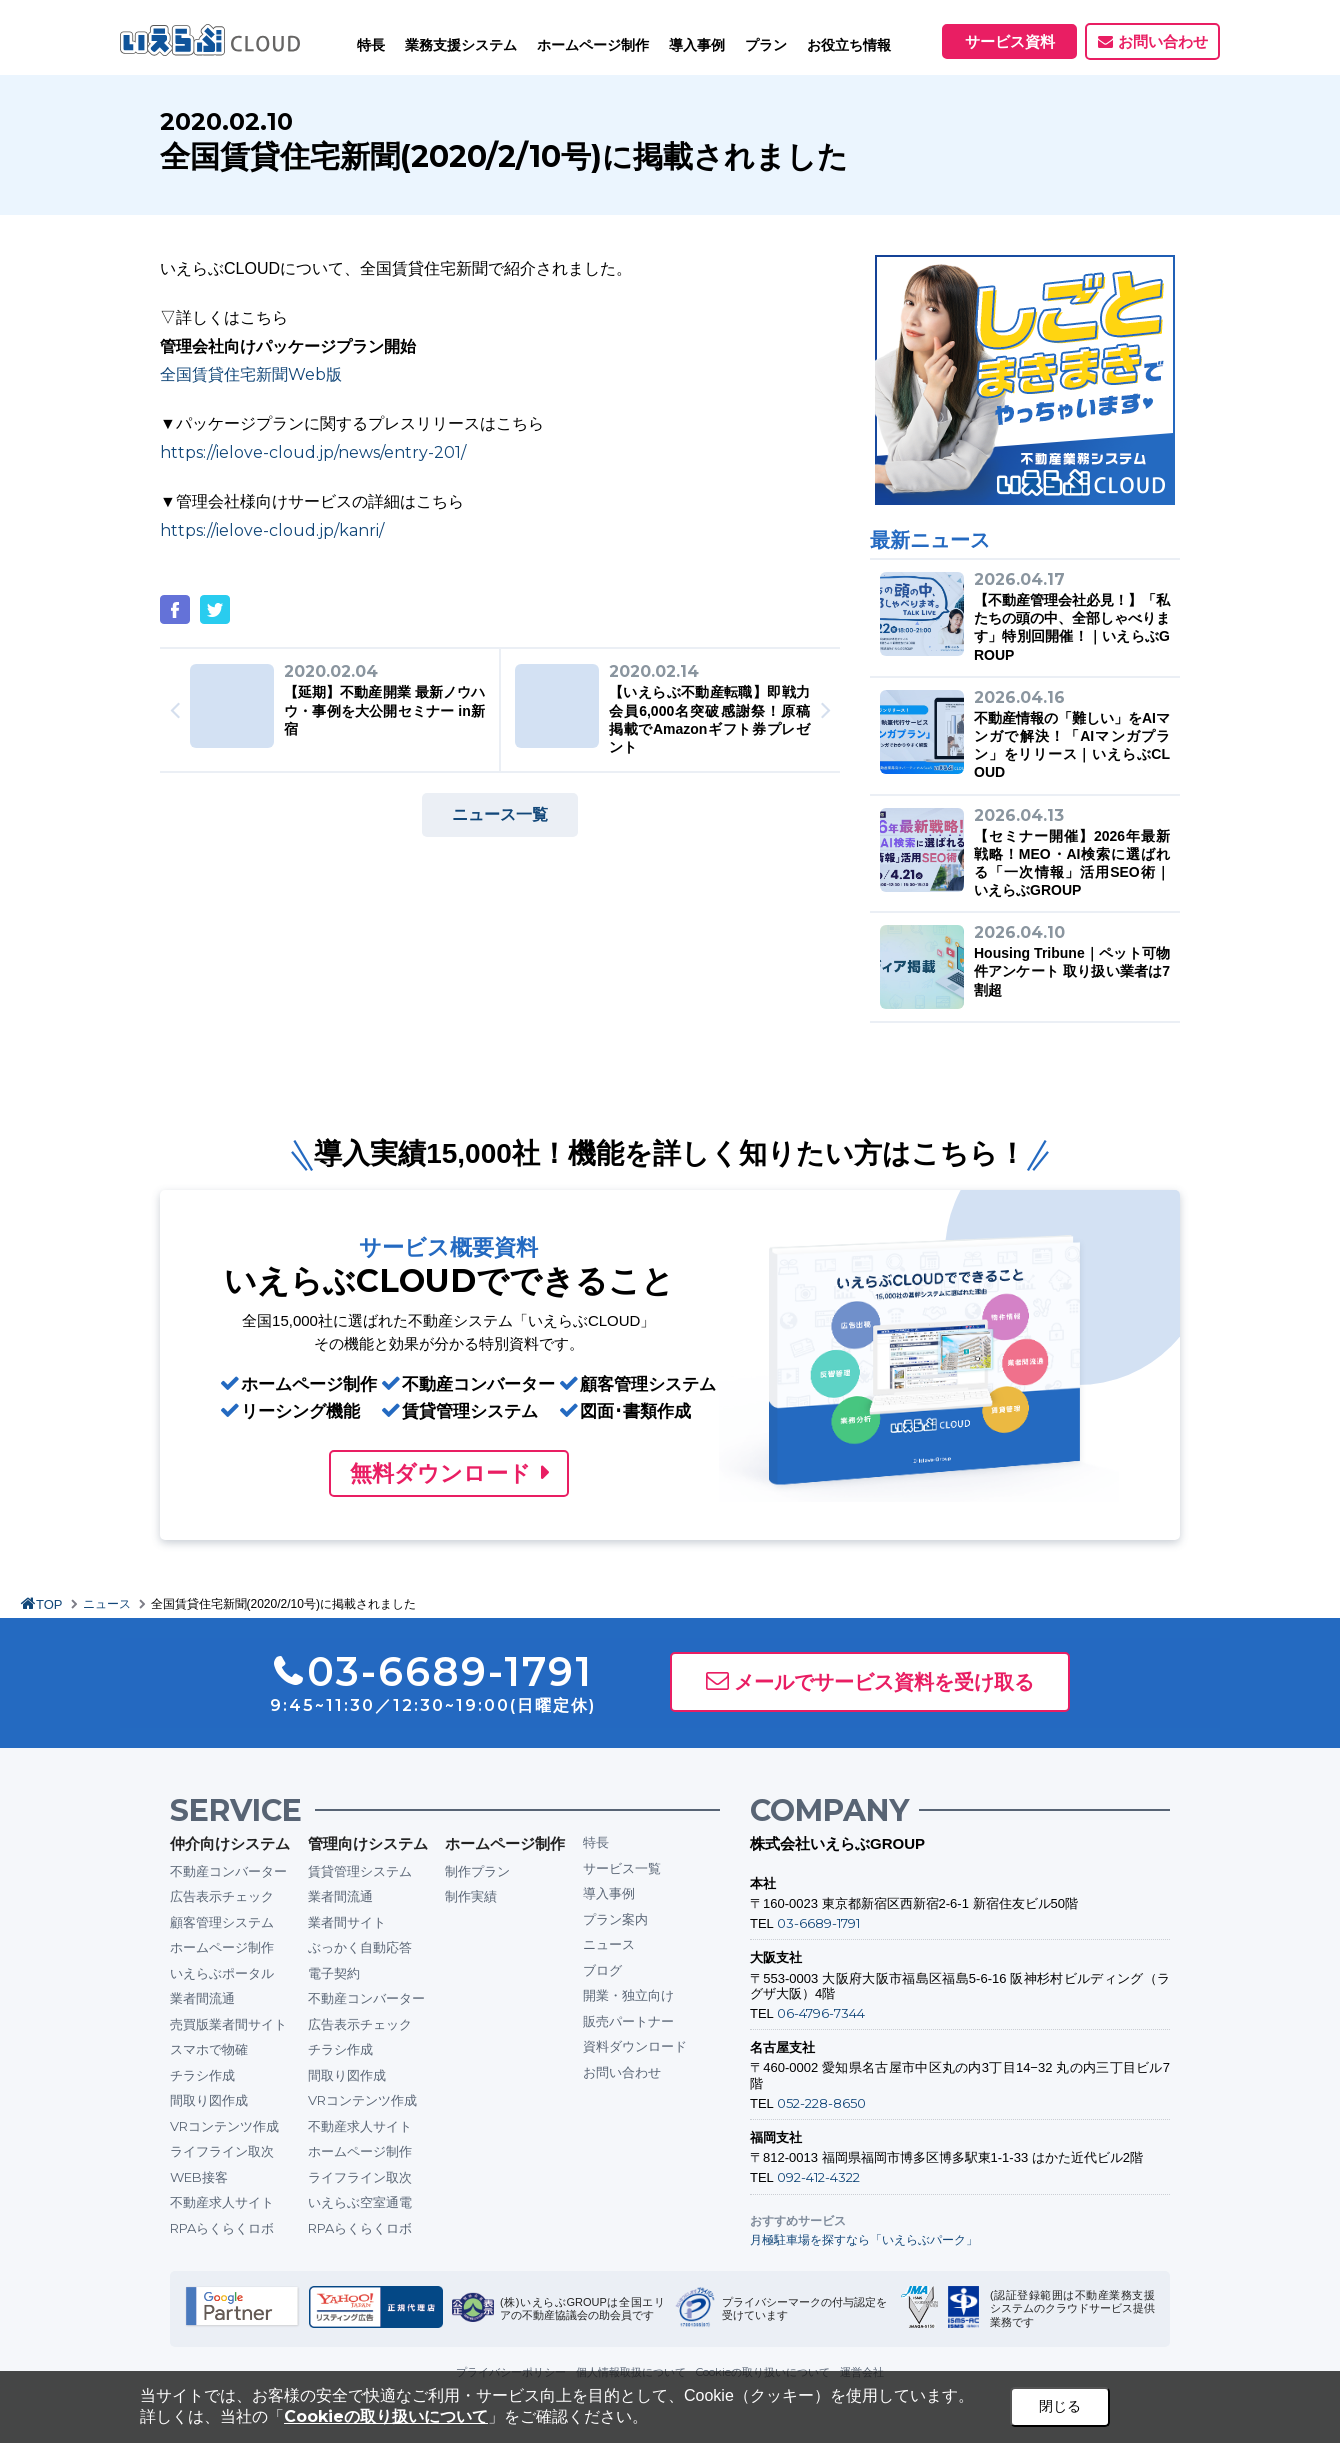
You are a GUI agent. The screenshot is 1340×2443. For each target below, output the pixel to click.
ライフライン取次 (222, 2151)
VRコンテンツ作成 (224, 2126)
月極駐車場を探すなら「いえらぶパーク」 (864, 2239)
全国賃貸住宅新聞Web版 (251, 374)
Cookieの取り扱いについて (386, 2416)
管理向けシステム (368, 1843)
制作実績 (471, 1896)
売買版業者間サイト (228, 2024)
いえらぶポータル (222, 1973)
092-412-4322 (818, 2177)
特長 (371, 45)
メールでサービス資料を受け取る (884, 1682)
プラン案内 (615, 1919)
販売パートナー (628, 2021)
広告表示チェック (222, 1896)
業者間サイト (347, 1922)
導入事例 (609, 1893)
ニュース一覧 (500, 814)
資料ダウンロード (635, 2046)
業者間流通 (202, 1998)
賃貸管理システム (360, 1871)
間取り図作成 (209, 2100)
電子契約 (334, 1973)
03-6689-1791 (818, 1923)
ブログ (602, 1970)
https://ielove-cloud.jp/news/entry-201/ (313, 452)
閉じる (1060, 2406)
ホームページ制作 (222, 1947)
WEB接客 (199, 2177)
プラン (766, 45)
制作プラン (477, 1871)
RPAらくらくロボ (222, 2228)
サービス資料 (1010, 41)
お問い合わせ (1163, 41)
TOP (49, 1604)
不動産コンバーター (228, 1871)
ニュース (107, 1604)
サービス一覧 (622, 1868)
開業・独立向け (628, 1995)
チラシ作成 (202, 2075)
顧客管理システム (222, 1922)
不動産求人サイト (222, 2202)
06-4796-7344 (821, 2013)
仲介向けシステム (230, 1843)
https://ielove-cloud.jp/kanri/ (272, 530)
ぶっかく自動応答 (360, 1947)
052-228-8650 (821, 2103)
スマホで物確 (209, 2049)
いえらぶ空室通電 (360, 2202)
